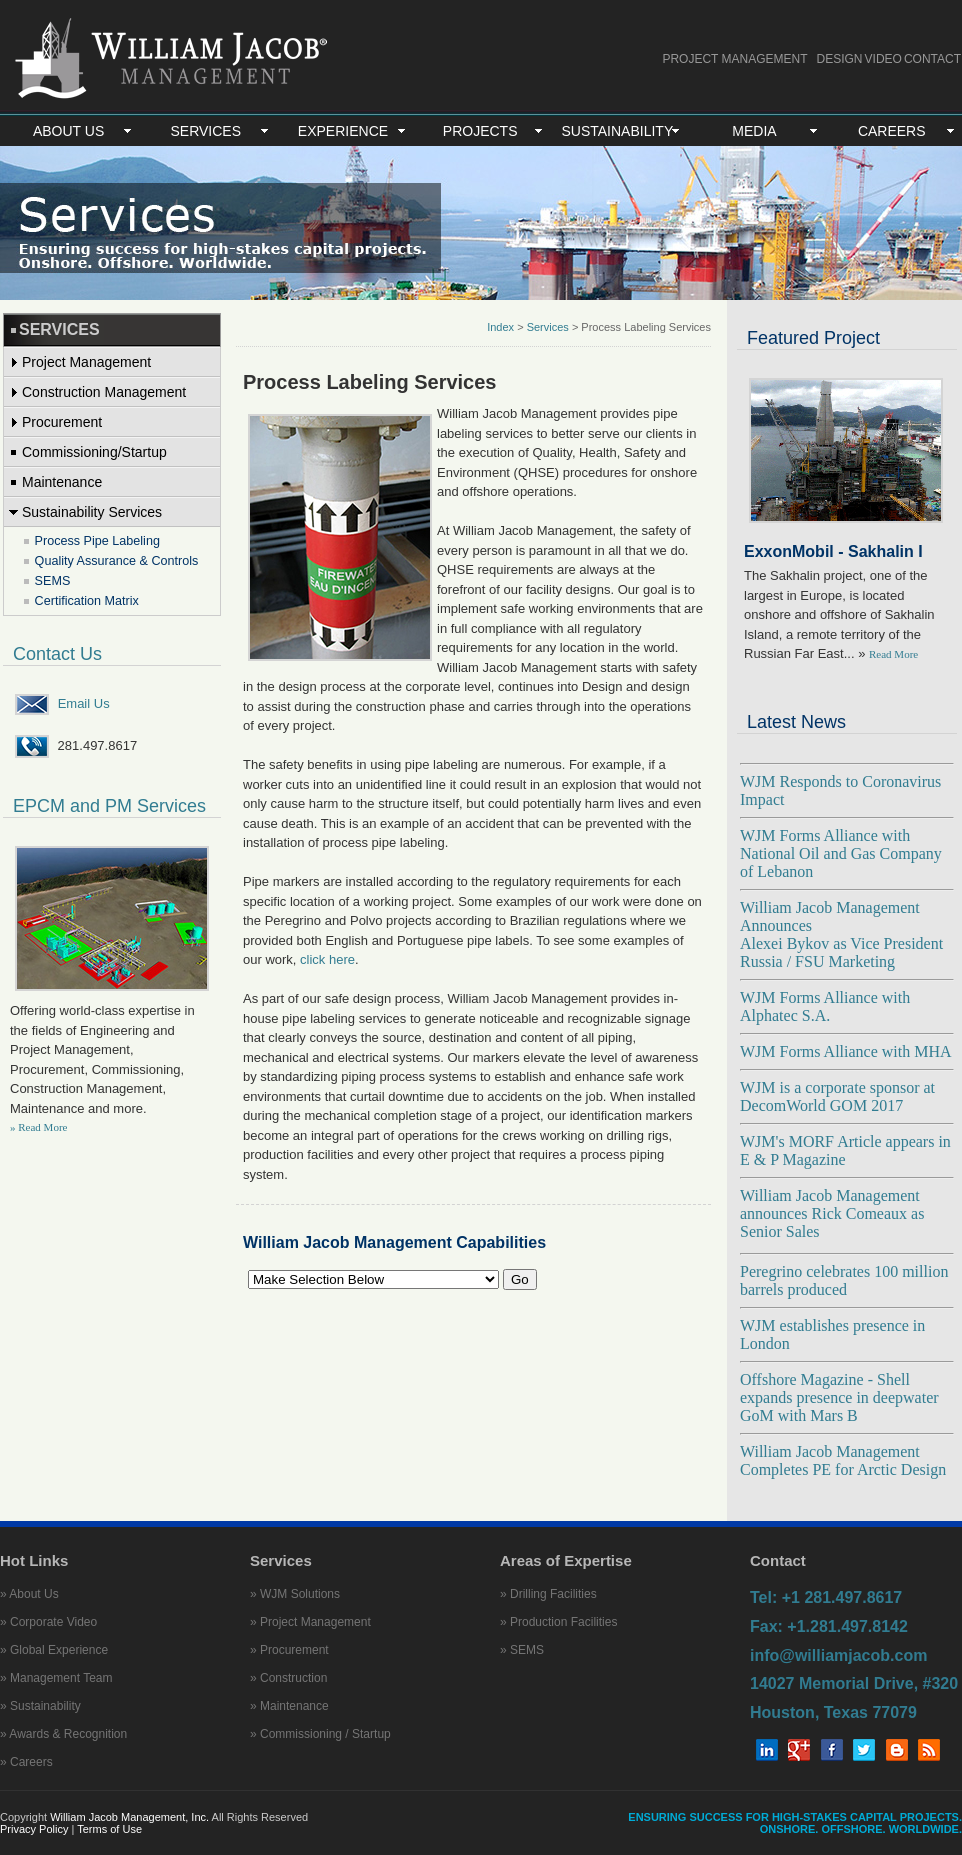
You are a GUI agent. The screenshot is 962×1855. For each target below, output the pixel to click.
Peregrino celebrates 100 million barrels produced (844, 1280)
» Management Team (56, 1678)
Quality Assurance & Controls (117, 561)
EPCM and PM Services (109, 806)
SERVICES (206, 131)
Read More (893, 654)
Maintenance (62, 482)
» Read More (38, 1127)
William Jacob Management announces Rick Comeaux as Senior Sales (832, 1213)
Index (500, 327)
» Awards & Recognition (63, 1734)
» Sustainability (40, 1706)
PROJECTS (480, 131)
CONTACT (932, 59)
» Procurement (289, 1650)
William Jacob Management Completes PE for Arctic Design (843, 1460)
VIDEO (883, 59)
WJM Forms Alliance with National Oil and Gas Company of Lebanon (841, 853)
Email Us (84, 703)
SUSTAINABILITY (617, 131)
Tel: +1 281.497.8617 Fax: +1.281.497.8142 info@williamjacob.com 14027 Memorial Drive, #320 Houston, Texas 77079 (854, 1655)
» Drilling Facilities (548, 1594)
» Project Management (310, 1622)
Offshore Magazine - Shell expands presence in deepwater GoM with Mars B (839, 1397)
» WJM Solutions (295, 1594)
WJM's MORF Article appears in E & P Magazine (845, 1150)
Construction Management (104, 392)
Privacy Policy (36, 1829)
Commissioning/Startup (94, 452)
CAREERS (892, 131)
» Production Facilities (558, 1622)
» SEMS (522, 1650)
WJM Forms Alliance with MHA (846, 1051)
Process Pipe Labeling (97, 541)
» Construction (288, 1678)
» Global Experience (54, 1650)
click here (327, 959)
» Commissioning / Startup (320, 1734)
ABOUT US (68, 131)
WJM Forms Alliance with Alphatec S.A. (825, 1006)
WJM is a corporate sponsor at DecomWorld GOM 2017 (837, 1096)
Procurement (62, 422)
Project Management (86, 362)
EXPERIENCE (343, 131)
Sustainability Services (92, 512)
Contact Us (57, 654)
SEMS (53, 581)
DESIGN (840, 59)
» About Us (29, 1594)
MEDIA (754, 131)
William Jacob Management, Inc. (129, 1817)
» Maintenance (289, 1706)
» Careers (26, 1762)
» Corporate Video (48, 1622)
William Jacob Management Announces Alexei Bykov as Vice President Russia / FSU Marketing (841, 934)
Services (549, 327)
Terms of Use (109, 1829)
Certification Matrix (87, 601)
